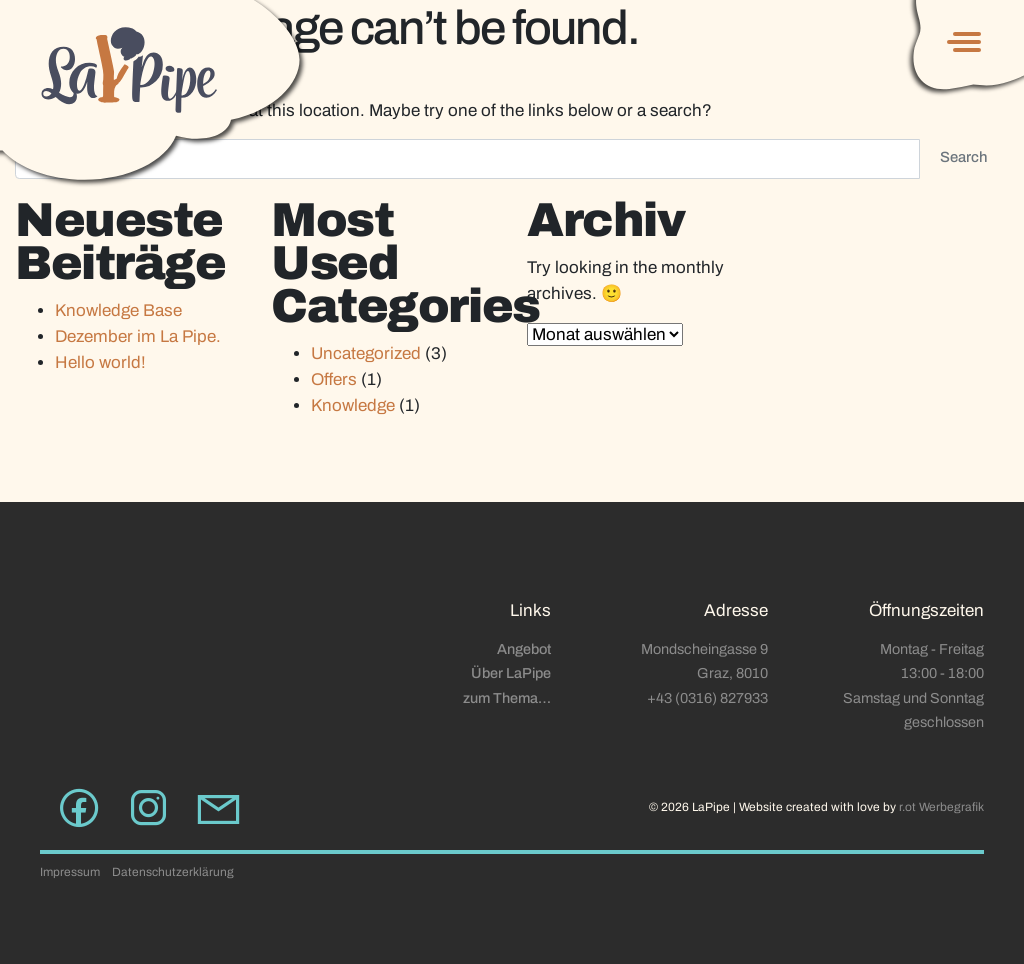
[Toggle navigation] (960, 42)
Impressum (70, 872)
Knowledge (353, 405)
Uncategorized (366, 353)
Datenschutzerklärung (173, 872)
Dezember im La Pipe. (138, 336)
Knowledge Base (118, 310)
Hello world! (100, 362)
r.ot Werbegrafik (941, 807)
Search (964, 157)
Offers (334, 379)
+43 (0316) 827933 (707, 698)
